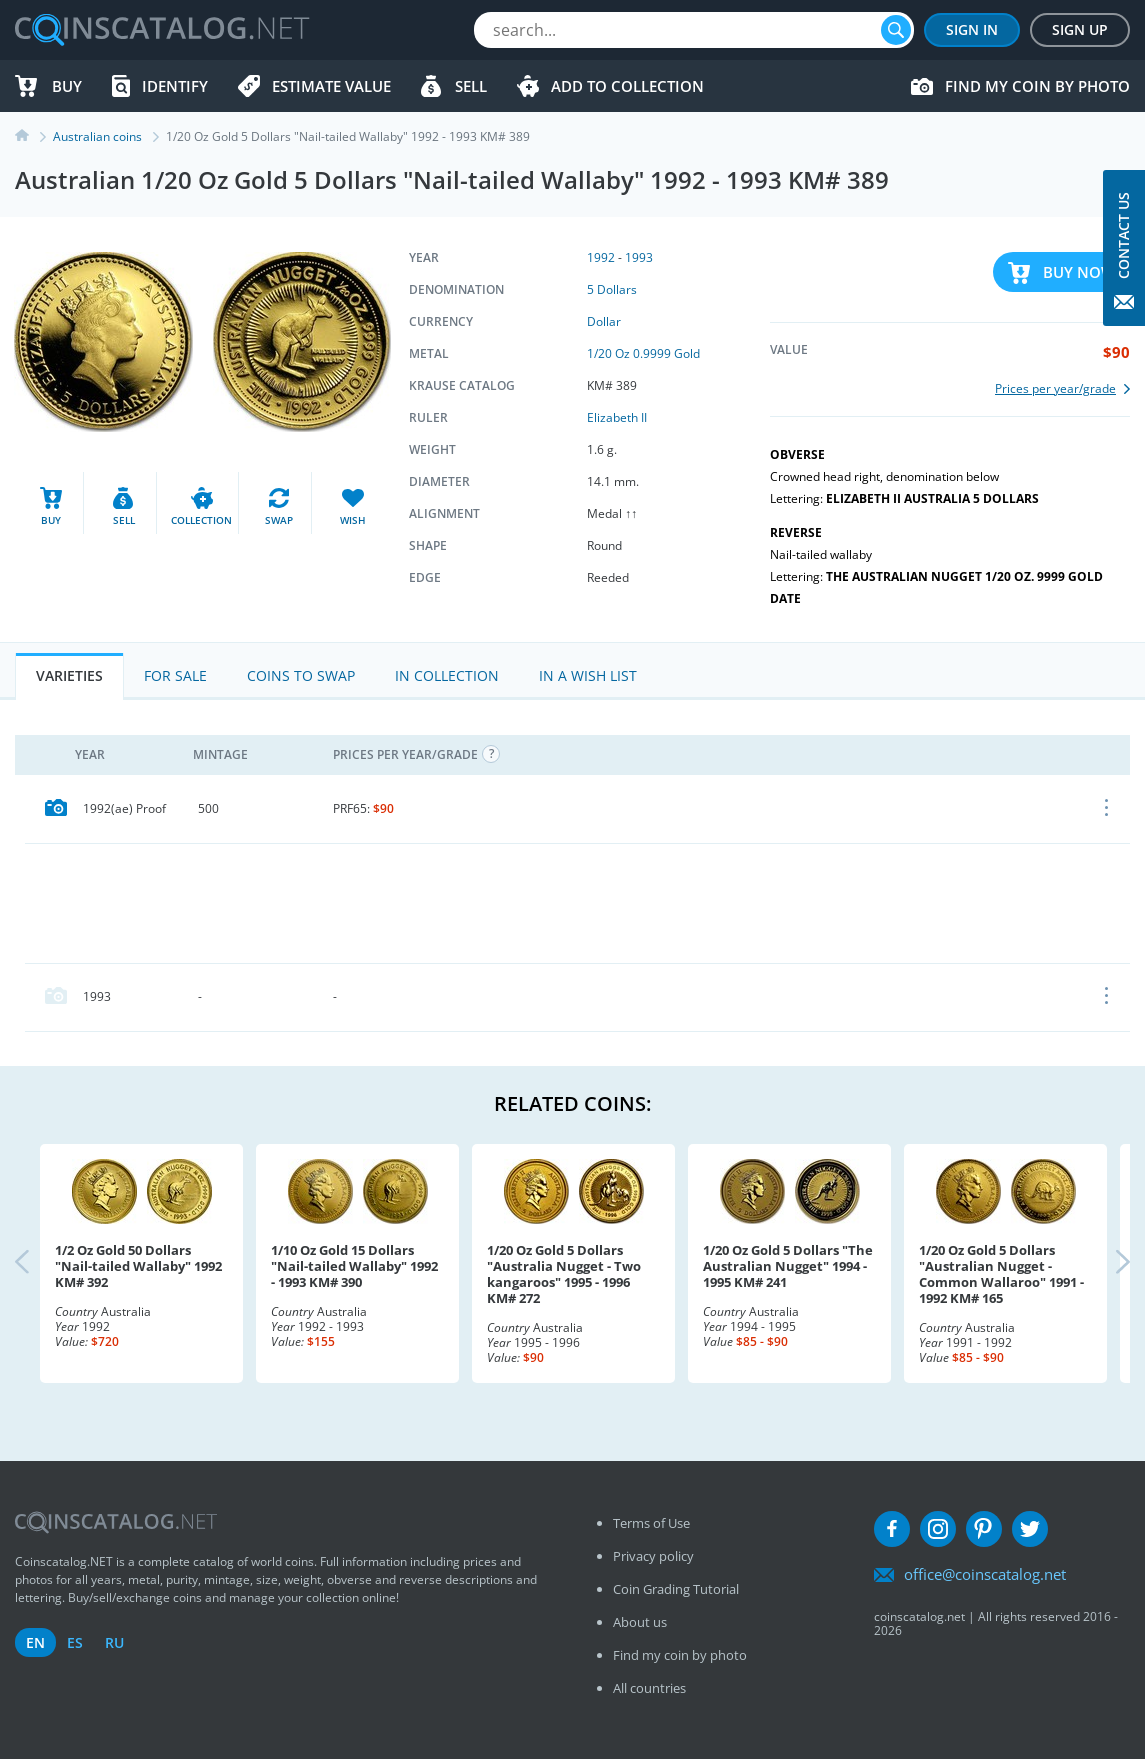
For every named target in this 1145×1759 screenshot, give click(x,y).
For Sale (175, 675)
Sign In (972, 29)
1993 (639, 257)
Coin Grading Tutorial (676, 1589)
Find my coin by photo (1037, 86)
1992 (601, 257)
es (75, 1642)
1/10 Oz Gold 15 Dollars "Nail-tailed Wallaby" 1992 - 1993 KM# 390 (354, 1266)
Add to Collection (627, 86)
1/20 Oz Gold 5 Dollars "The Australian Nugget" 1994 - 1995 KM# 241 (788, 1266)
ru (114, 1642)
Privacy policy (653, 1556)
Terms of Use (651, 1523)
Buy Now (1079, 272)
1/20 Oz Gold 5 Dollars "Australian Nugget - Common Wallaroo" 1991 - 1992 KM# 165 (1001, 1274)
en (35, 1642)
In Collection (447, 675)
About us (640, 1622)
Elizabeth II (617, 417)
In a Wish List (588, 675)
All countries (649, 1688)
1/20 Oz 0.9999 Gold (643, 353)
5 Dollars (612, 289)
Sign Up (1080, 29)
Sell (471, 86)
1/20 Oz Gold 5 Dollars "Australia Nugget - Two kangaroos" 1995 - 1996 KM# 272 (564, 1274)
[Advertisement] (578, 903)
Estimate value (331, 86)
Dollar (604, 321)
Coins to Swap (301, 675)
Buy (67, 86)
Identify (175, 86)
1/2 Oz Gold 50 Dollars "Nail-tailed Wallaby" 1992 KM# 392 (138, 1266)
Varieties (69, 675)
